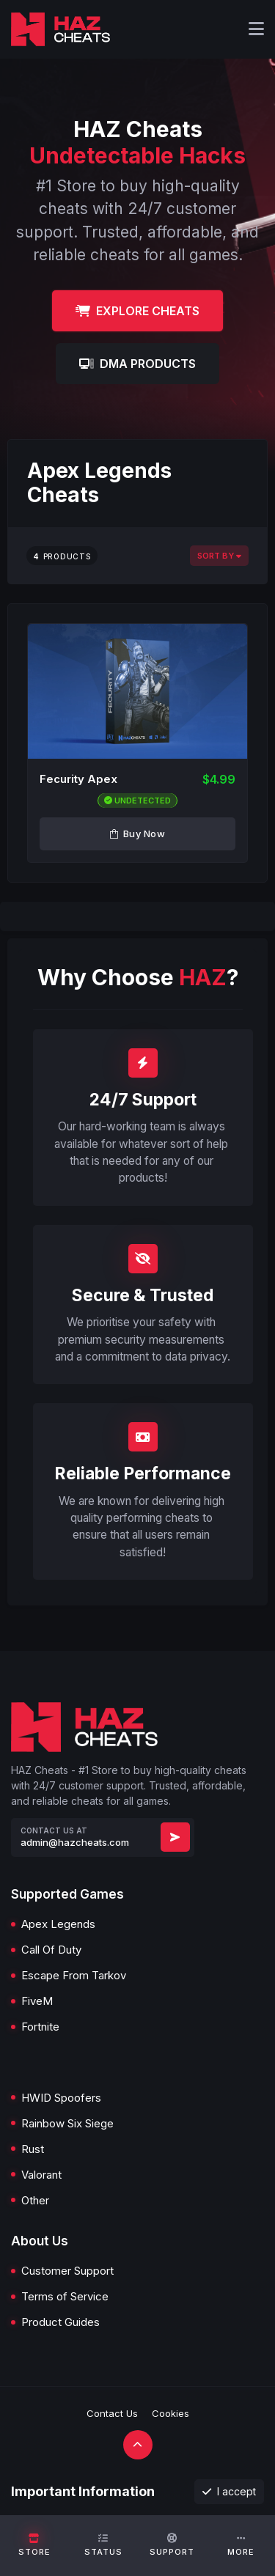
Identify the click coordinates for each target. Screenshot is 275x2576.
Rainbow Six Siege (67, 2123)
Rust (32, 2148)
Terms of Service (65, 2296)
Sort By (219, 556)
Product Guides (60, 2321)
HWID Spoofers (61, 2097)
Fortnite (40, 2026)
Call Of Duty (51, 1949)
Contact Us (112, 2413)
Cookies (170, 2413)
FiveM (37, 2000)
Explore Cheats (137, 310)
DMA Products (137, 363)
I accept (229, 2491)
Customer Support (67, 2270)
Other (35, 2200)
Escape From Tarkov (73, 1975)
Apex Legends (58, 1923)
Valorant (41, 2174)
